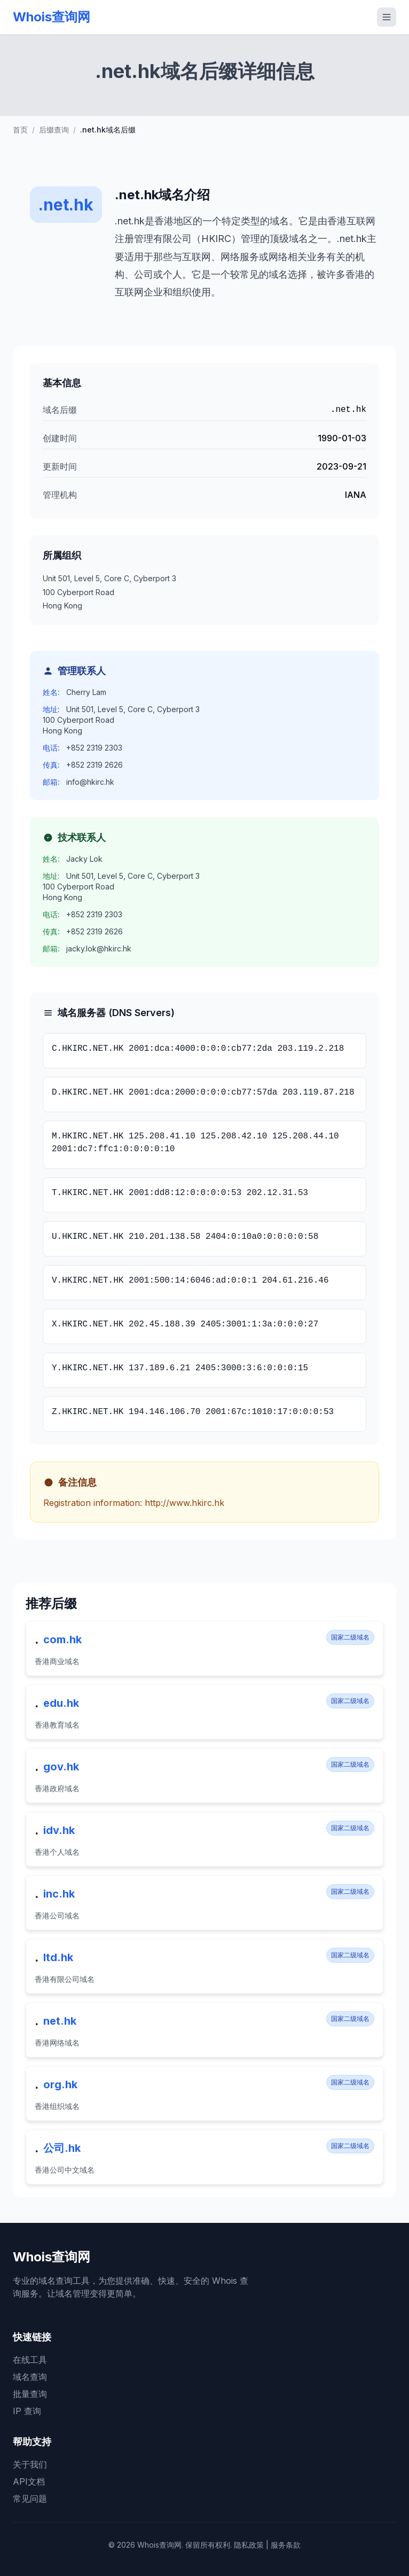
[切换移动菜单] (386, 17)
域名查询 (30, 2376)
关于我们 (30, 2464)
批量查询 (30, 2393)
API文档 (29, 2481)
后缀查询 (54, 129)
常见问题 (30, 2498)
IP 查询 (27, 2411)
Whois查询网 (51, 17)
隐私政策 (249, 2544)
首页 (20, 129)
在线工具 (30, 2359)
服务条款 (286, 2544)
